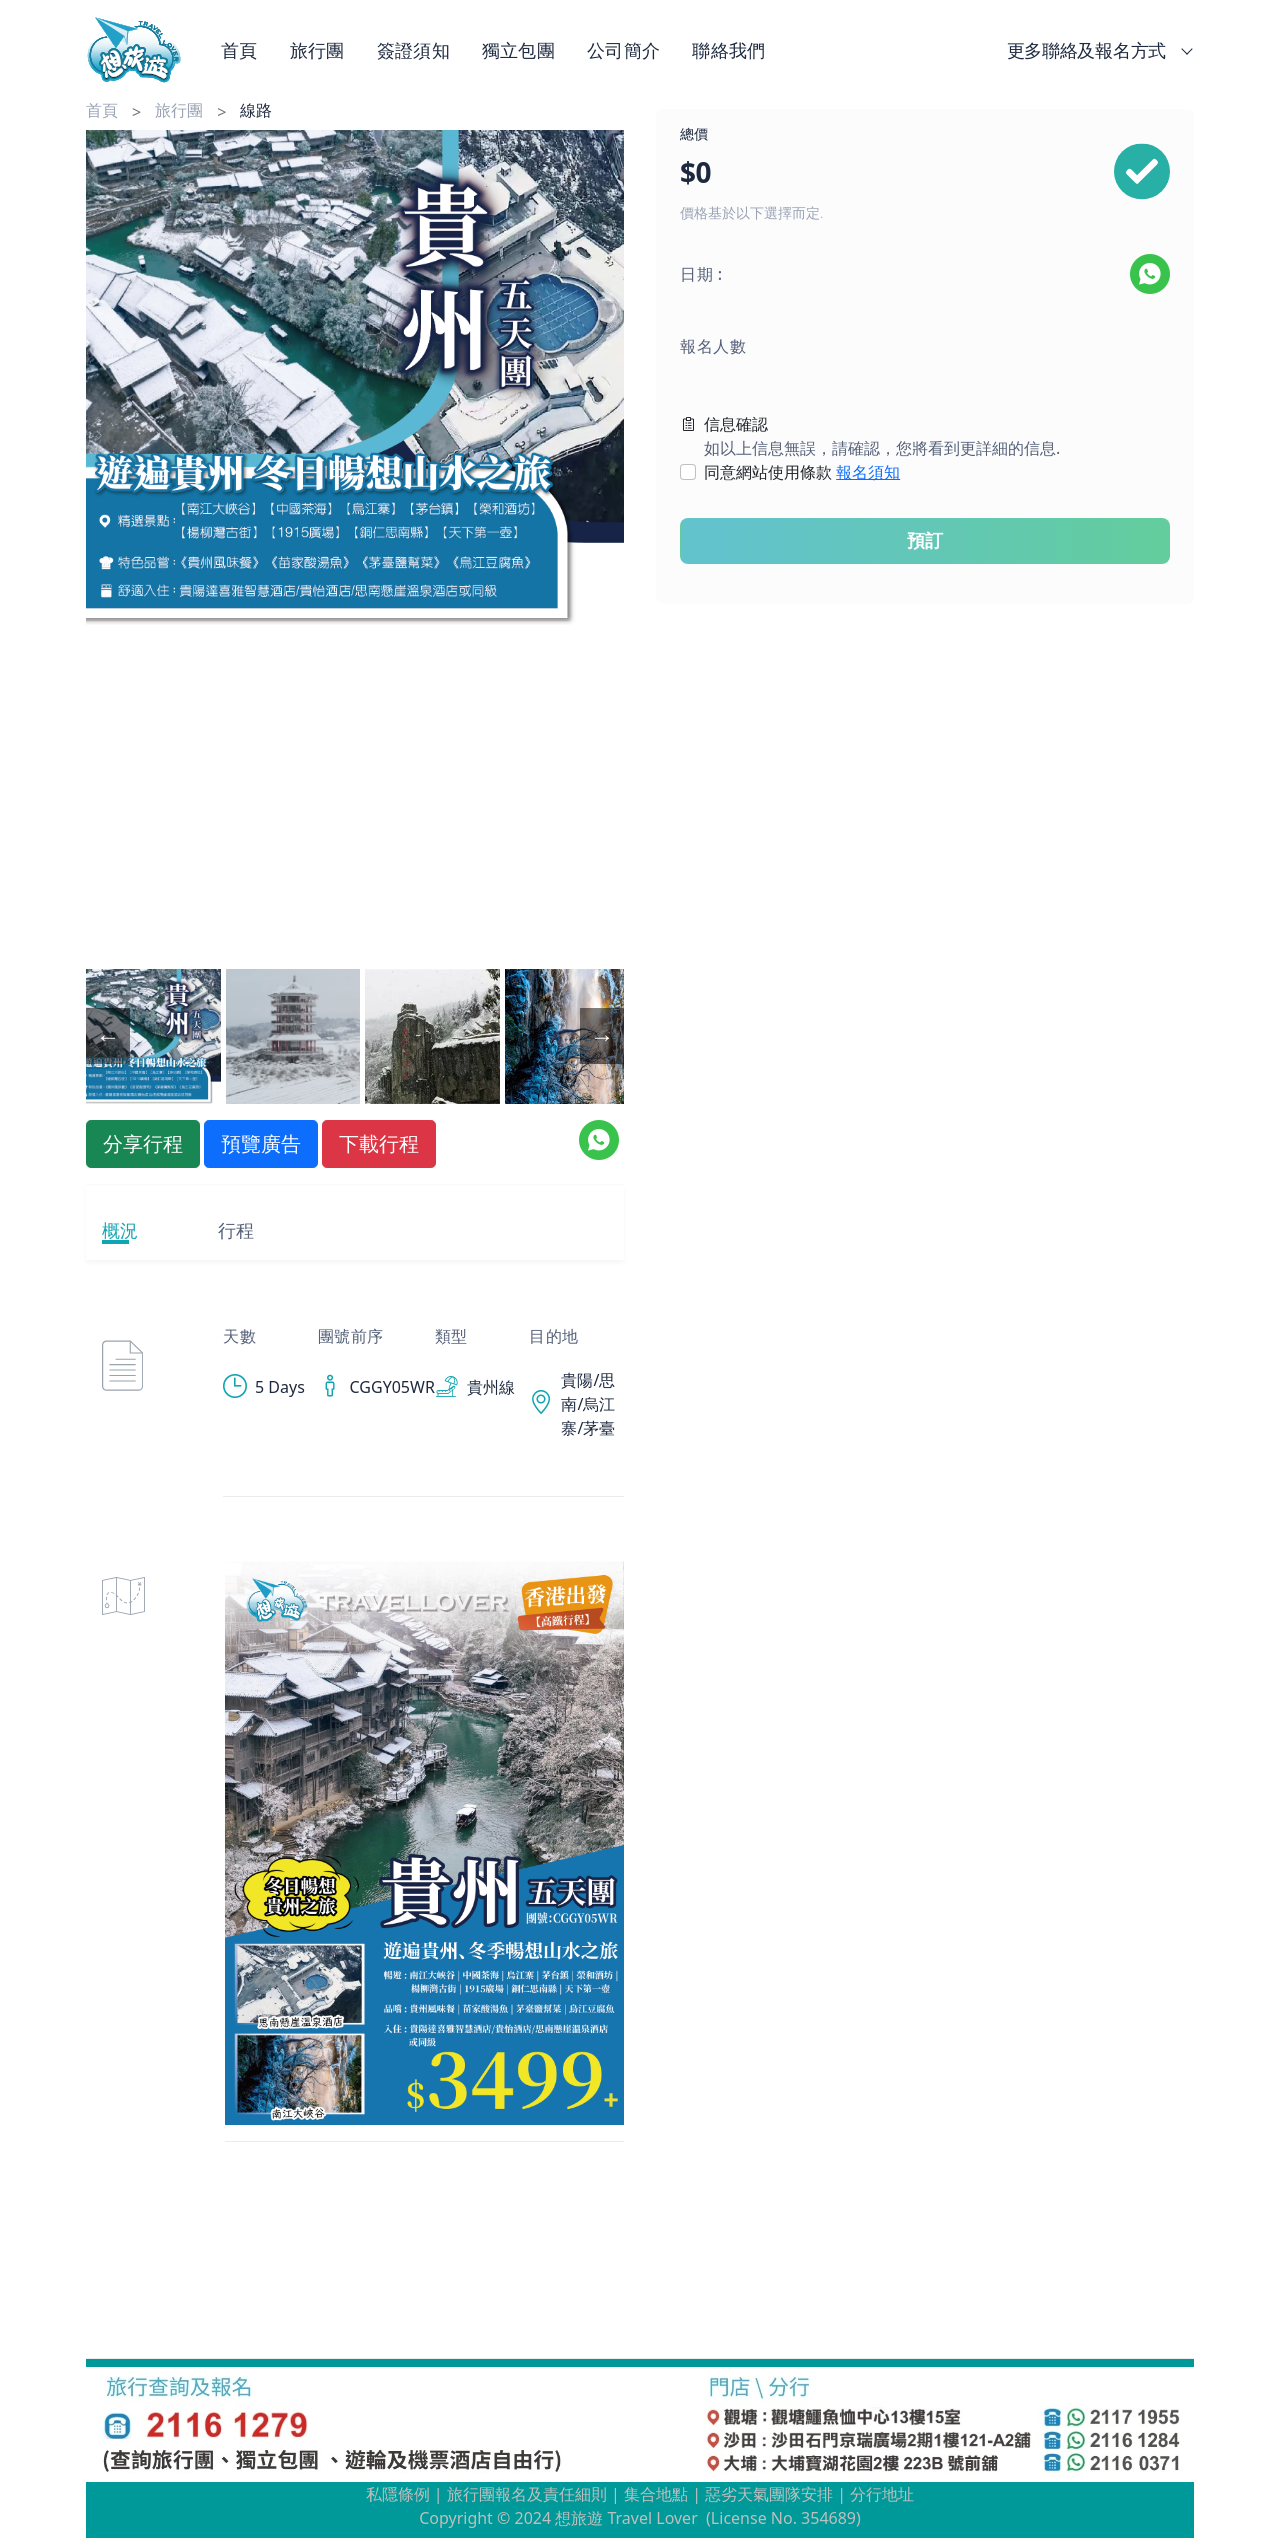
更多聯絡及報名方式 (1096, 50)
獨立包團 (518, 50)
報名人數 (713, 346)
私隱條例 (398, 2494)
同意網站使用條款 (802, 472)
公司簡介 (623, 50)
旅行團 (317, 50)
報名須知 (868, 472)
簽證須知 (413, 50)
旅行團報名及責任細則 (527, 2494)
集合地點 (656, 2494)
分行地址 (882, 2494)
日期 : (701, 274)
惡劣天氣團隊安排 (769, 2494)
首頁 (239, 50)
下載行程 (379, 1143)
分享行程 (143, 1143)
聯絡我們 (728, 50)
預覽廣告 (261, 1143)
